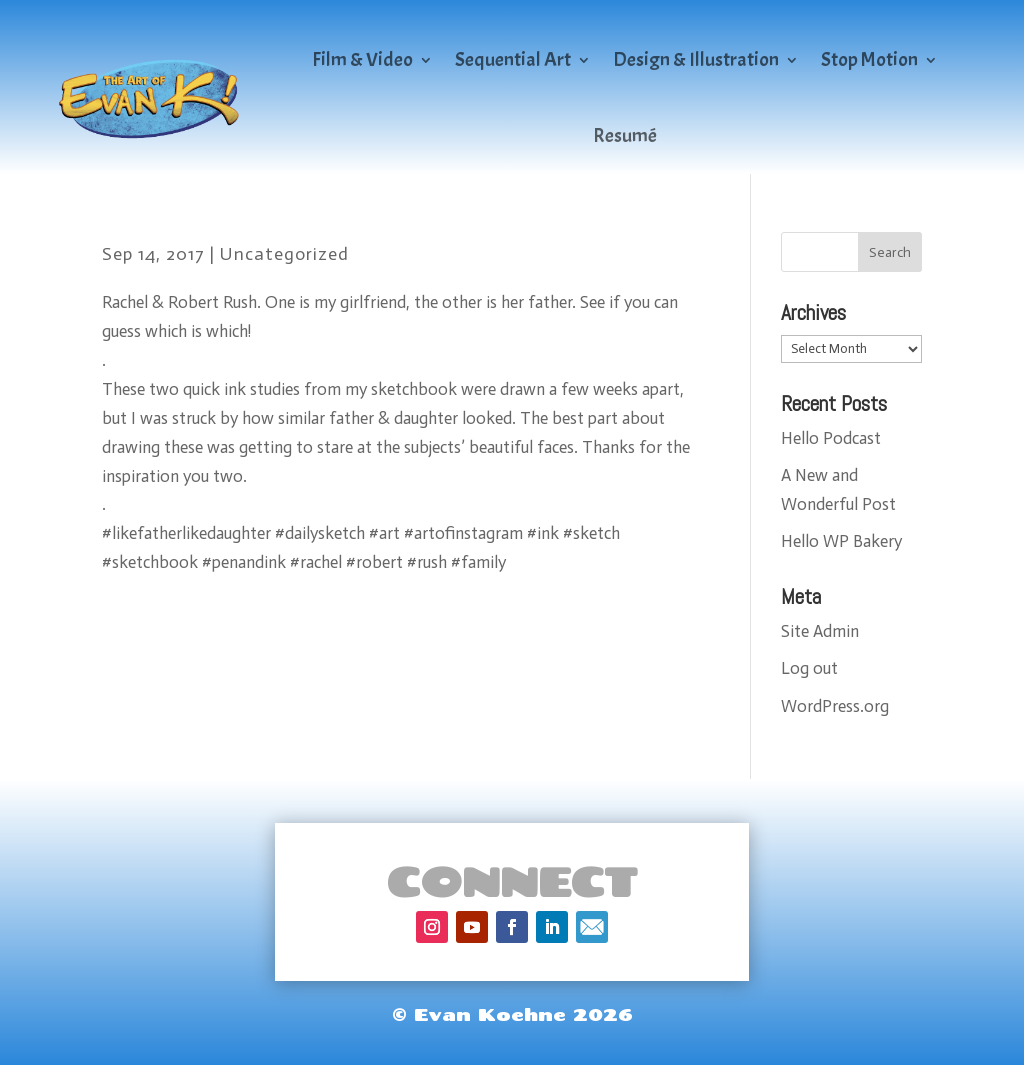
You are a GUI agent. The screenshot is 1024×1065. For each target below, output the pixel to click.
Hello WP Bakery (841, 541)
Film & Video (362, 59)
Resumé (625, 135)
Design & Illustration (696, 59)
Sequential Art (513, 59)
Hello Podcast (831, 438)
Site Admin (820, 631)
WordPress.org (835, 706)
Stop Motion (869, 59)
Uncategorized (284, 254)
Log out (809, 668)
